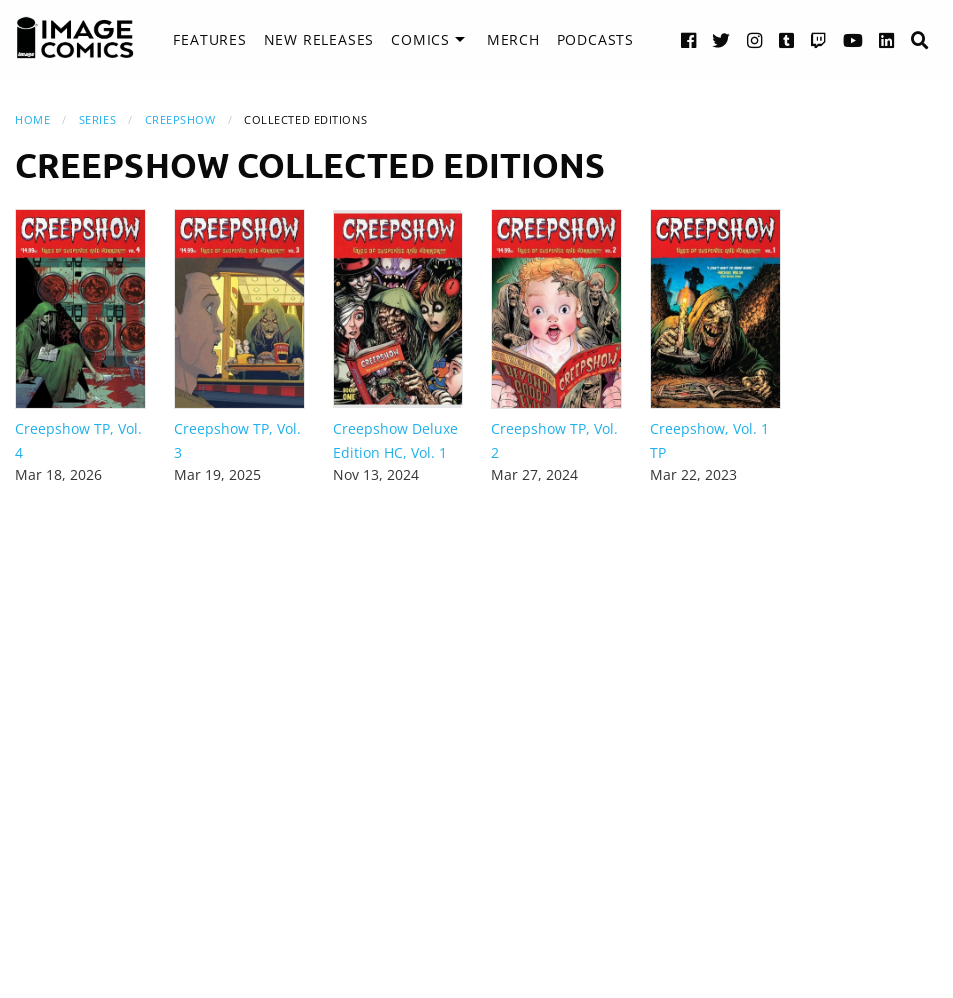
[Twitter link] (721, 39)
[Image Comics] (75, 38)
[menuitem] (209, 40)
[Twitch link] (819, 39)
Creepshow (180, 119)
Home (32, 119)
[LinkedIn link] (887, 39)
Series (97, 119)
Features (209, 39)
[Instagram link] (755, 39)
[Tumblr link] (787, 39)
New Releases (319, 39)
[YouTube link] (853, 39)
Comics (420, 39)
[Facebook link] (689, 39)
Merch (513, 39)
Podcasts (595, 39)
